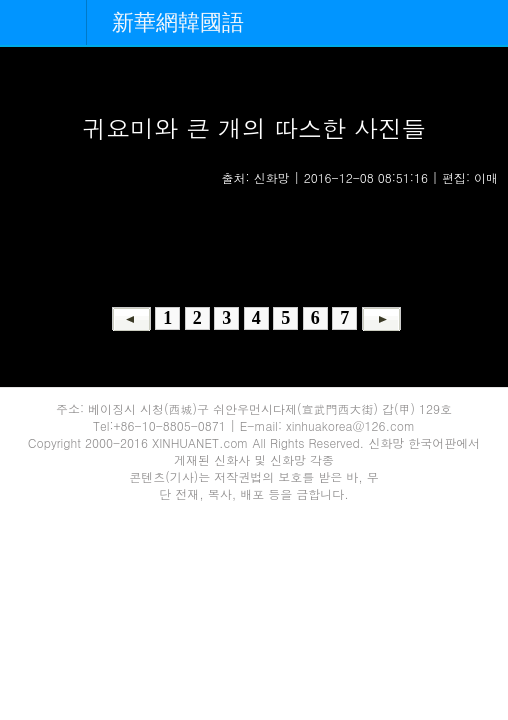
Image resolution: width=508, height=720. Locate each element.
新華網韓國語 (178, 22)
